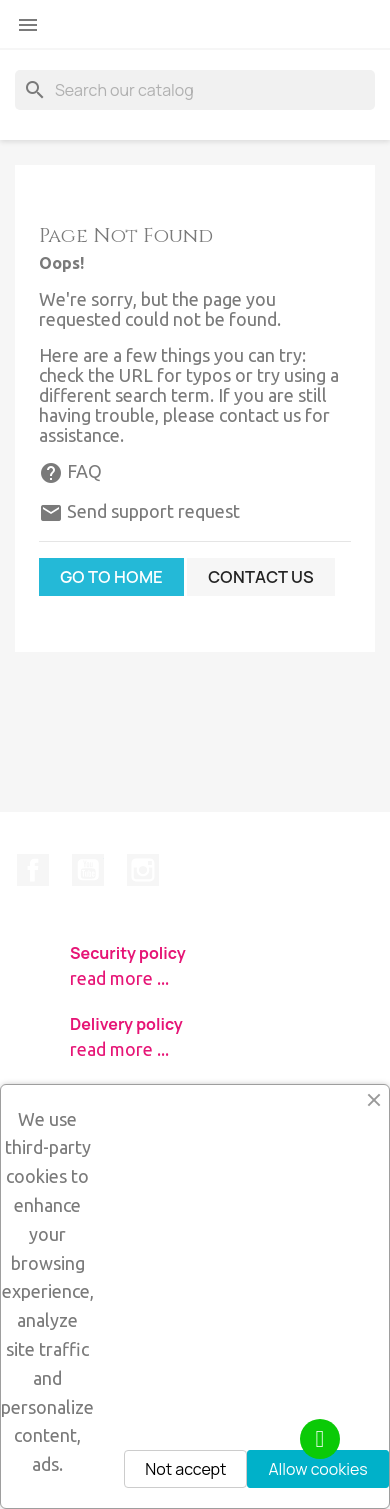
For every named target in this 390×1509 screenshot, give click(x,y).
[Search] (195, 90)
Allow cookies (317, 1469)
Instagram (143, 870)
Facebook (33, 870)
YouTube (88, 870)
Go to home (111, 577)
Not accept (185, 1469)
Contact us (261, 577)
